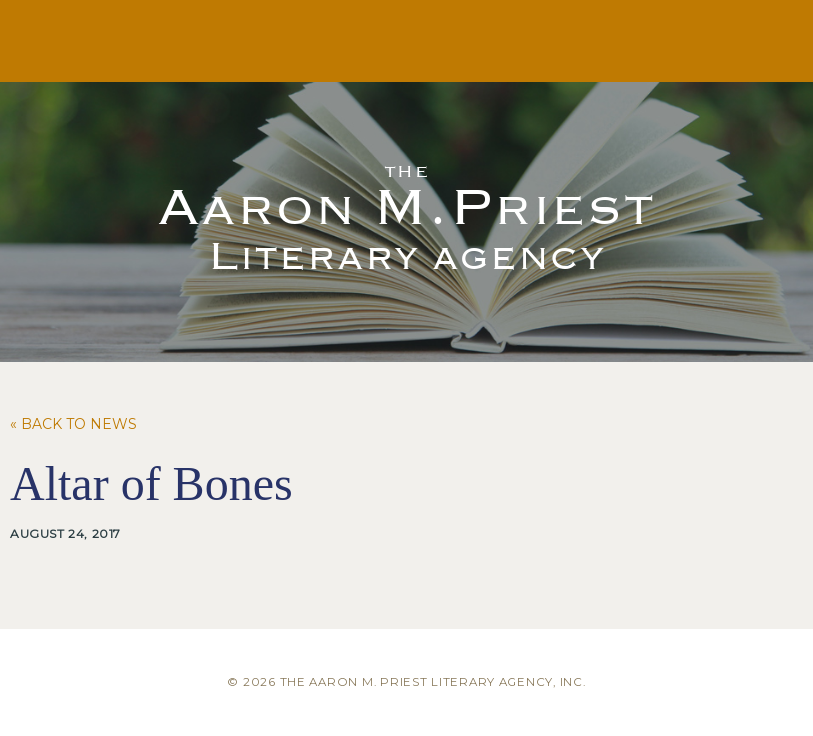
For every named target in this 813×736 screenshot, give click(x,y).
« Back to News (73, 424)
